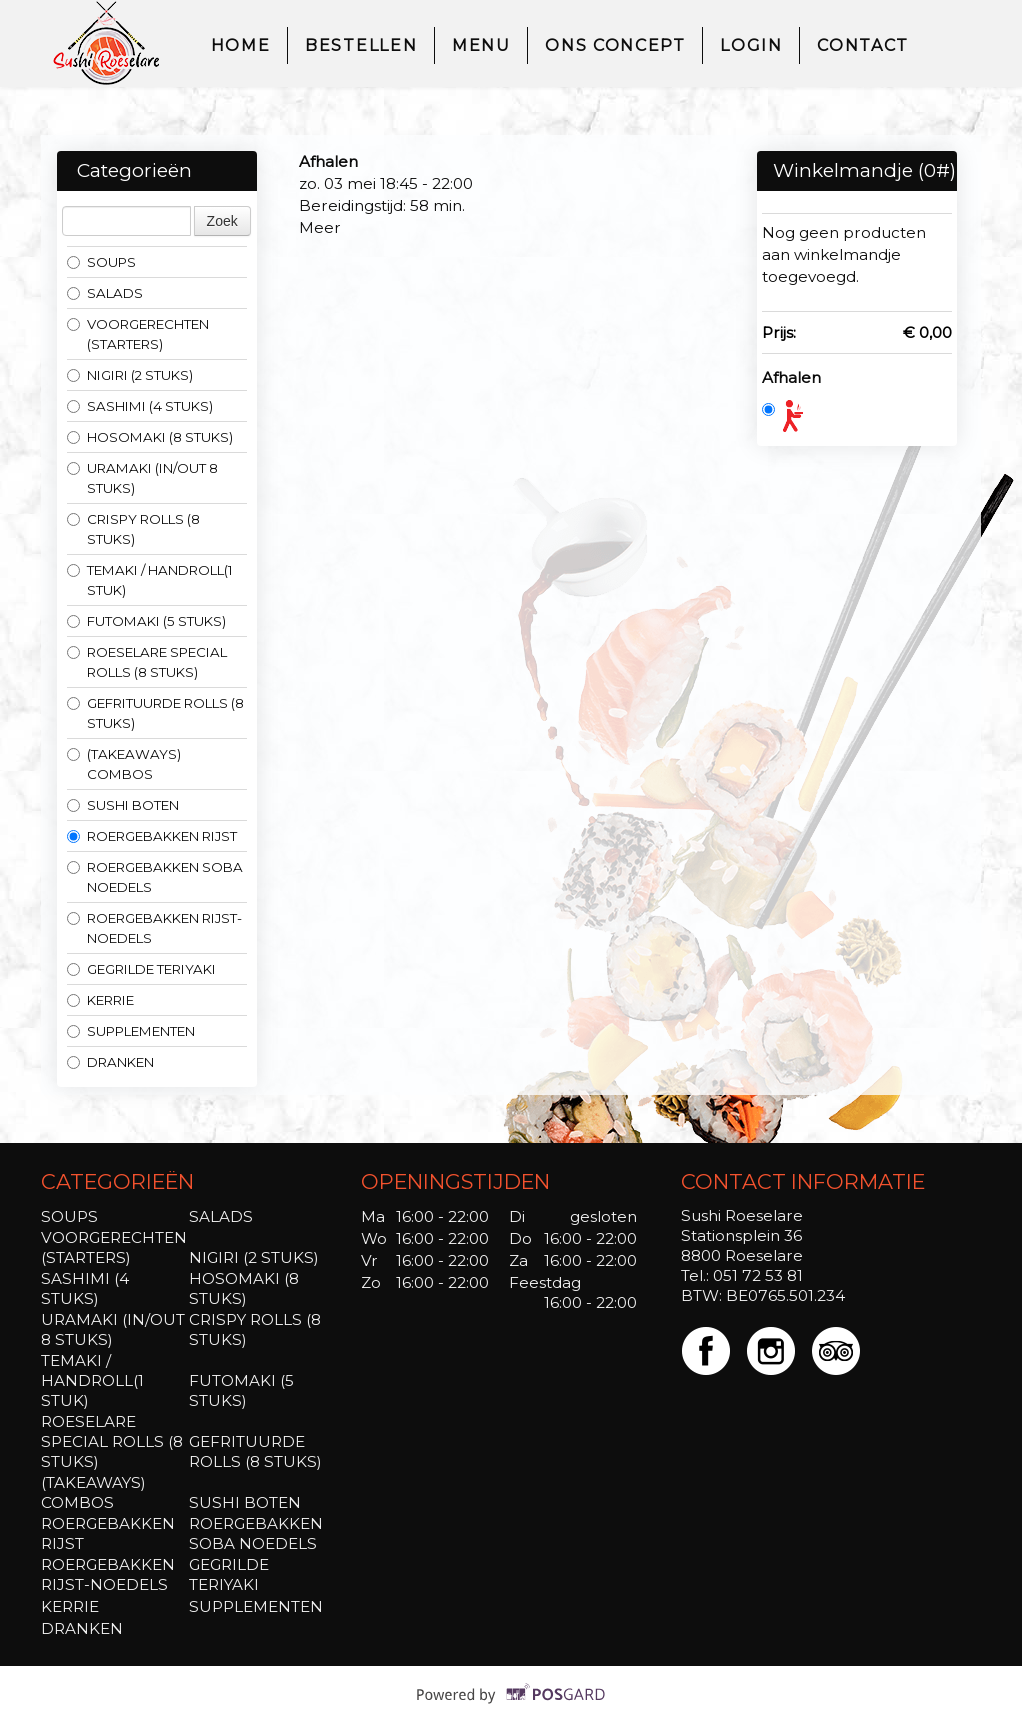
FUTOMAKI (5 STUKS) (146, 621)
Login (751, 45)
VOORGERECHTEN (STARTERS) (138, 334)
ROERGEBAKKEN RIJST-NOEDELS (154, 928)
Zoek (222, 221)
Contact (863, 45)
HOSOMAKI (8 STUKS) (150, 437)
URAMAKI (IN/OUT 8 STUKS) (142, 478)
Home (241, 45)
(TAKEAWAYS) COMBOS (124, 764)
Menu (481, 45)
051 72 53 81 (758, 1275)
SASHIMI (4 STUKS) (140, 406)
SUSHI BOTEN (123, 805)
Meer (320, 227)
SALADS (105, 293)
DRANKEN (110, 1062)
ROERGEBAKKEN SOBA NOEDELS (155, 877)
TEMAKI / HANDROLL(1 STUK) (150, 580)
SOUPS (101, 262)
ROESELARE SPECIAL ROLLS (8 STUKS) (147, 662)
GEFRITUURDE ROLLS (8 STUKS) (155, 713)
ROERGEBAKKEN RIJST (152, 836)
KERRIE (100, 1000)
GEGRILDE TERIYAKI (141, 969)
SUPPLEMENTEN (131, 1031)
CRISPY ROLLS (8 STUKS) (133, 529)
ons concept (615, 45)
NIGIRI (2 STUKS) (130, 375)
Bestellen (361, 45)
